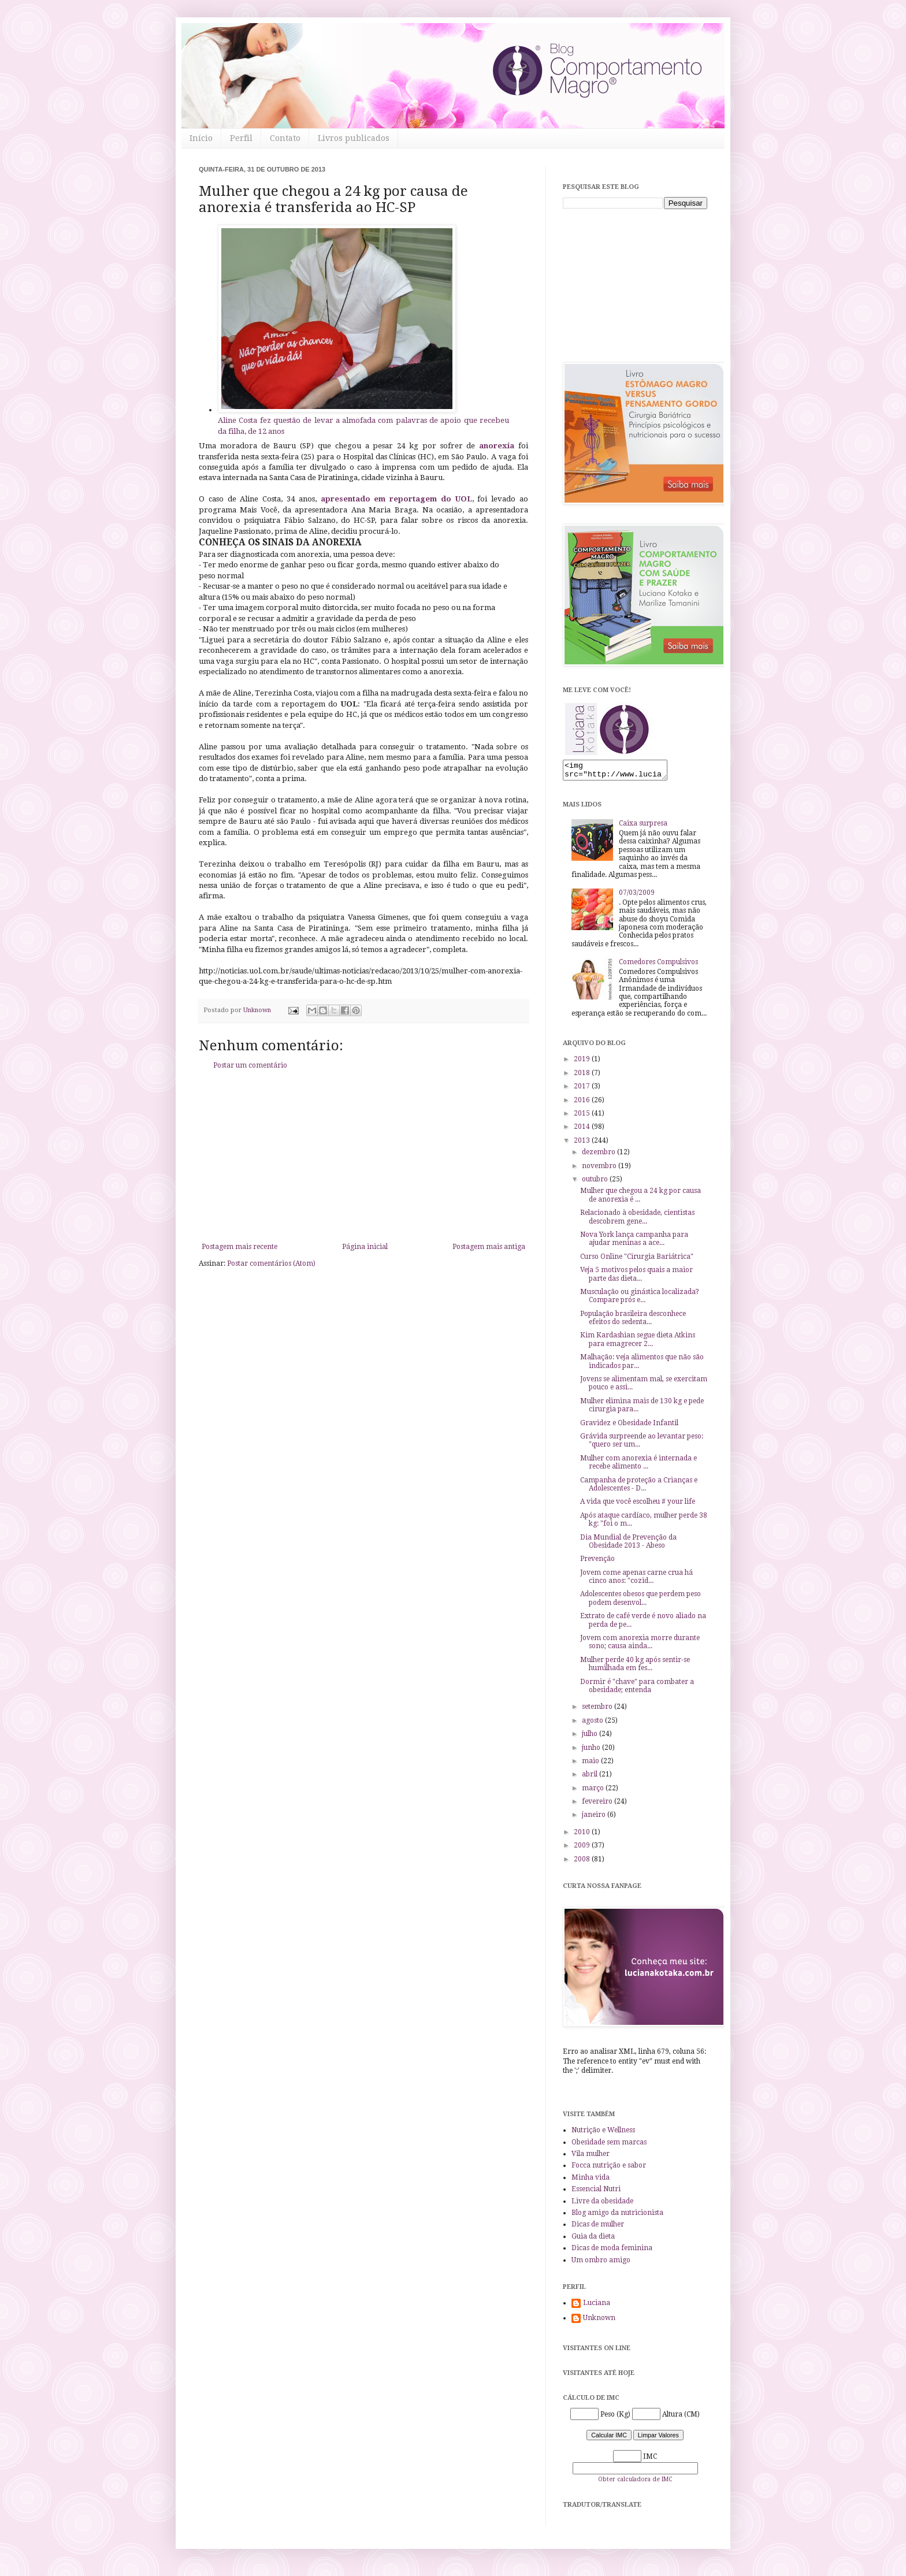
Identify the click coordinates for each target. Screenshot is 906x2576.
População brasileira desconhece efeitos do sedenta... (633, 1321)
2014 (583, 1130)
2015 (583, 1117)
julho (590, 1737)
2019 (583, 1062)
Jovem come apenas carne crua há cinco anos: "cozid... (636, 1580)
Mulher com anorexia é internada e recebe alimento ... (638, 1466)
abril (590, 1778)
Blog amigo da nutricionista (617, 2216)
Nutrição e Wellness (603, 2133)
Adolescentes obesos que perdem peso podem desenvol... (640, 1601)
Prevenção (597, 1562)
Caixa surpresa (643, 827)
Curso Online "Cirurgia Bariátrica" (636, 1260)
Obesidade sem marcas (609, 2146)
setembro (598, 1710)
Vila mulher (590, 2157)
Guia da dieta (593, 2240)
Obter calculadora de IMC (635, 2483)
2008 (583, 1862)
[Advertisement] (363, 1156)
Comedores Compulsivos (658, 965)
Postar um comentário (250, 1065)
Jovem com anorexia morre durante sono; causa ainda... (640, 1645)
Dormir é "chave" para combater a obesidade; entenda (637, 1689)
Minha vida (590, 2181)
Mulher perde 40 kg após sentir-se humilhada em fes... (635, 1667)
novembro (600, 1169)
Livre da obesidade (602, 2204)
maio (591, 1764)
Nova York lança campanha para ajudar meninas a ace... (634, 1242)
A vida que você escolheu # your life (637, 1505)
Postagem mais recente (239, 1247)
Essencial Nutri (596, 2192)
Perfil (241, 138)
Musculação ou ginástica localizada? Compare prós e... (639, 1299)
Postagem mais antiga (488, 1247)
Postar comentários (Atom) (271, 1263)
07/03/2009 (637, 896)
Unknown (599, 2321)
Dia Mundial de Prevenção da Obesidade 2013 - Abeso (628, 1545)
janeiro (594, 1818)
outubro (596, 1183)
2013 (583, 1144)
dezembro (599, 1155)
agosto (593, 1724)
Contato (285, 138)
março (594, 1791)
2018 (583, 1076)
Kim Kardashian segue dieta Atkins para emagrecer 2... (637, 1343)
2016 (583, 1103)
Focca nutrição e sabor (608, 2169)
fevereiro (598, 1805)
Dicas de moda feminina (611, 2251)
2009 (583, 1849)
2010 (583, 1835)
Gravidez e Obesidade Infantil (629, 1426)
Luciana (596, 2306)
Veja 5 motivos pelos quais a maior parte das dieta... (636, 1277)
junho (592, 1751)
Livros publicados (353, 138)
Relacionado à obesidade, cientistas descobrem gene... (637, 1220)
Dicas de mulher (597, 2228)
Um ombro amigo (600, 2263)
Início (201, 138)
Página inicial (365, 1247)
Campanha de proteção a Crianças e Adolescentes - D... (638, 1488)
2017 (583, 1090)
